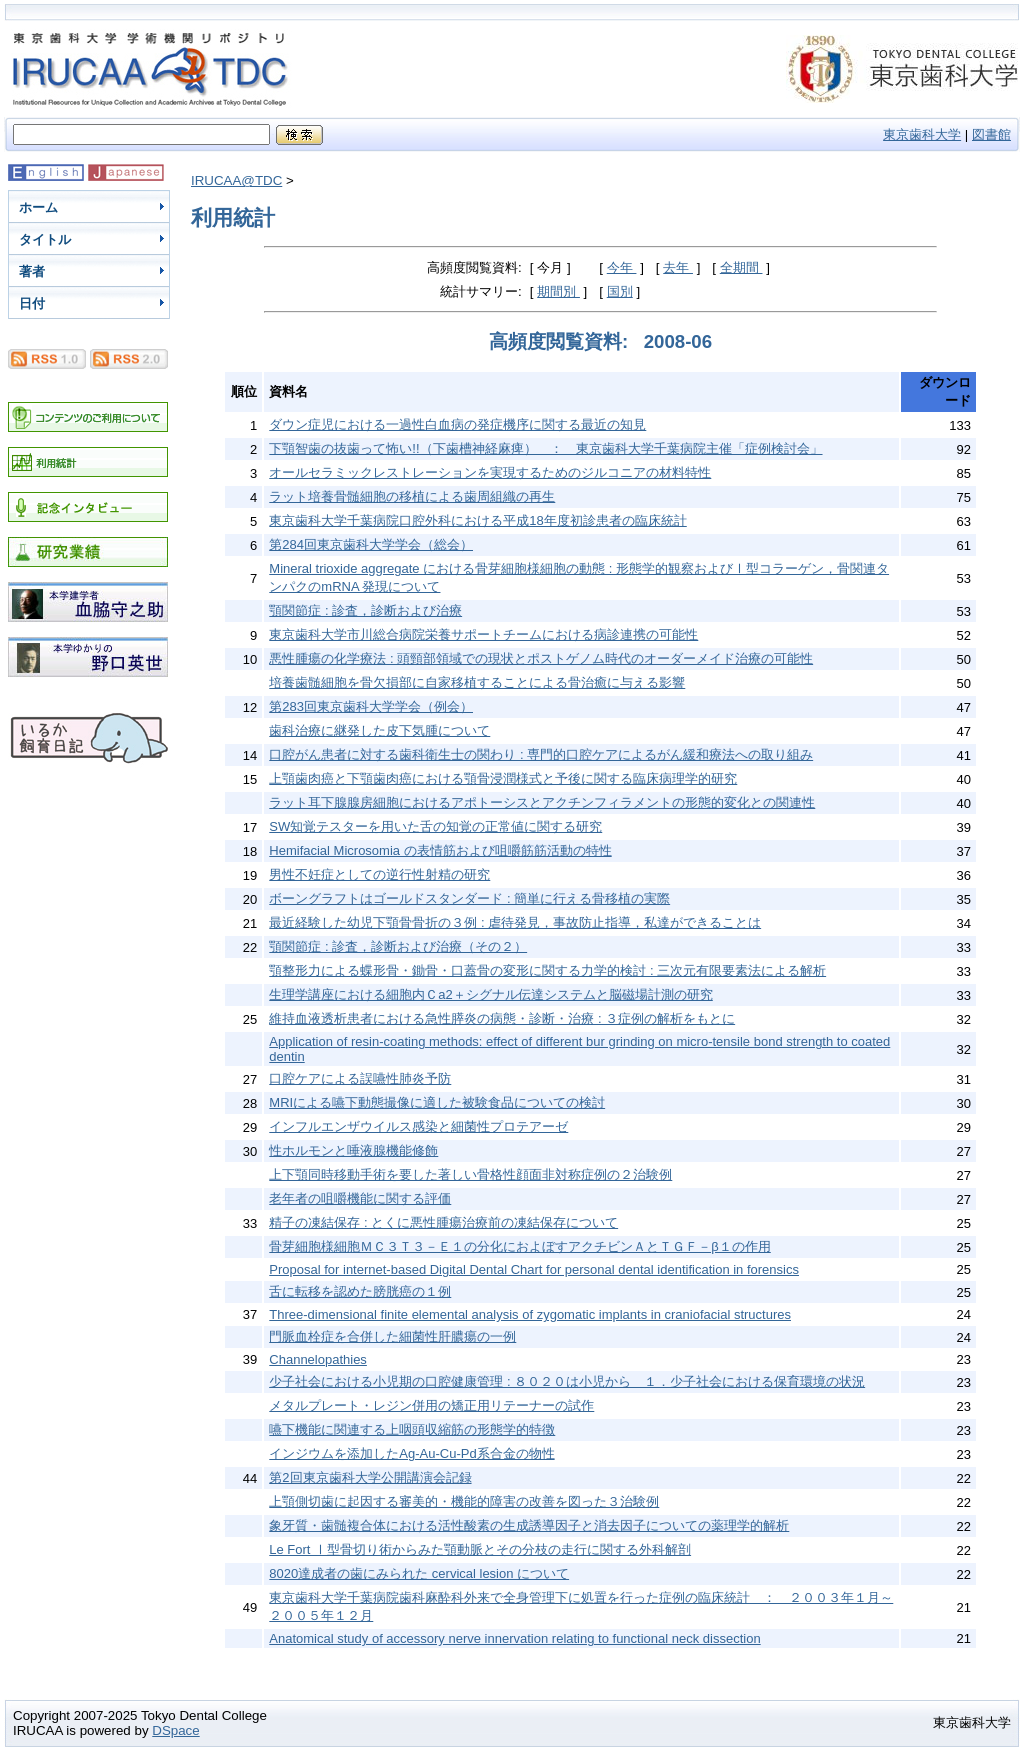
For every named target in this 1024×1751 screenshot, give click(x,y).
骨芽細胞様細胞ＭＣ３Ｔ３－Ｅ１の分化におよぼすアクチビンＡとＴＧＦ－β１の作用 (519, 1246)
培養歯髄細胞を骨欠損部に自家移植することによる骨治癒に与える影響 (477, 682)
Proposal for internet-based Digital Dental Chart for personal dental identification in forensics (534, 1269)
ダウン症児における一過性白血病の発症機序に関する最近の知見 (457, 424)
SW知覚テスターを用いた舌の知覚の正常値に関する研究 (435, 826)
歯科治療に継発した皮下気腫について (379, 730)
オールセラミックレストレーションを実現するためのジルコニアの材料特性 (490, 472)
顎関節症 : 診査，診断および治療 (365, 610)
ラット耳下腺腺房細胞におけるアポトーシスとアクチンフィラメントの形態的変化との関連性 (542, 802)
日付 (32, 303)
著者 (32, 271)
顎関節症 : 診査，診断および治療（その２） (398, 946)
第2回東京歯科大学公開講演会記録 (370, 1477)
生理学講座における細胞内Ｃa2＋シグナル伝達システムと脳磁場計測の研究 (490, 994)
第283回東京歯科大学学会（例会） (371, 706)
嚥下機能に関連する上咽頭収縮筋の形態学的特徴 (412, 1429)
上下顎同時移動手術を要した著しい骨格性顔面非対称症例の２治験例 (470, 1174)
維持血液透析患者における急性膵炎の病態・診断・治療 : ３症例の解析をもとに (502, 1018)
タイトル (45, 239)
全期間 (741, 267)
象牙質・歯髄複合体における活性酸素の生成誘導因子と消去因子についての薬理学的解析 (529, 1525)
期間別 (558, 291)
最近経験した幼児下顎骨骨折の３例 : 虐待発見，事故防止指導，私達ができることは (515, 922)
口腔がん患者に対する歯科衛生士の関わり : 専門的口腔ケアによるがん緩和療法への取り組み (541, 754)
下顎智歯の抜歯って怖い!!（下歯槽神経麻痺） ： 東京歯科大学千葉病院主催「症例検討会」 (545, 448)
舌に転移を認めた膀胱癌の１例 (360, 1291)
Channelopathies (318, 1359)
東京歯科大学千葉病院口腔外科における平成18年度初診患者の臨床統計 (477, 520)
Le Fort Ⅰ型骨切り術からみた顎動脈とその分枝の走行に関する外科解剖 (480, 1549)
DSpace (175, 1730)
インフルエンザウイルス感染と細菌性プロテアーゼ (418, 1126)
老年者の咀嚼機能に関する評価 (360, 1198)
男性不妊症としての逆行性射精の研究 (379, 874)
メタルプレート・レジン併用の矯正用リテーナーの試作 (431, 1405)
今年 (622, 267)
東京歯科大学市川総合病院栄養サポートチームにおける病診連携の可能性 (483, 634)
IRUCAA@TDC (236, 180)
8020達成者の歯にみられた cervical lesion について (419, 1573)
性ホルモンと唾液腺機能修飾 (353, 1150)
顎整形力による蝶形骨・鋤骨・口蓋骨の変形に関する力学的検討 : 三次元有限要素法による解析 (547, 970)
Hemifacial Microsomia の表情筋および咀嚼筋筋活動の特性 (440, 850)
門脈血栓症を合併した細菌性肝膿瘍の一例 (392, 1336)
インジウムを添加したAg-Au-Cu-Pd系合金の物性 (411, 1453)
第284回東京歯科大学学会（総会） (371, 544)
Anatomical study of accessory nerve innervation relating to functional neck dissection (514, 1638)
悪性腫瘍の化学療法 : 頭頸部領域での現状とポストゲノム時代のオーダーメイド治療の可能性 (541, 658)
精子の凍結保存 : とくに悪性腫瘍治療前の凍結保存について (443, 1222)
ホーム (38, 207)
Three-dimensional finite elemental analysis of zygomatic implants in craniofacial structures (530, 1314)
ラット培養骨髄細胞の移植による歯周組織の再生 (412, 496)
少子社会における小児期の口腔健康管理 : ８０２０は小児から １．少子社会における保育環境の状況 (567, 1381)
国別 (620, 291)
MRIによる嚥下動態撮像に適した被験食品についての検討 (437, 1102)
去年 (678, 267)
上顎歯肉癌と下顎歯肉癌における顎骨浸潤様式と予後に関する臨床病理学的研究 (503, 778)
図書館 (991, 134)
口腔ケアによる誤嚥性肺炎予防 (360, 1078)
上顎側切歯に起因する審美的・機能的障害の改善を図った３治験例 (464, 1501)
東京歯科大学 (922, 134)
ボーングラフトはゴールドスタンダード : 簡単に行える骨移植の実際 (469, 898)
